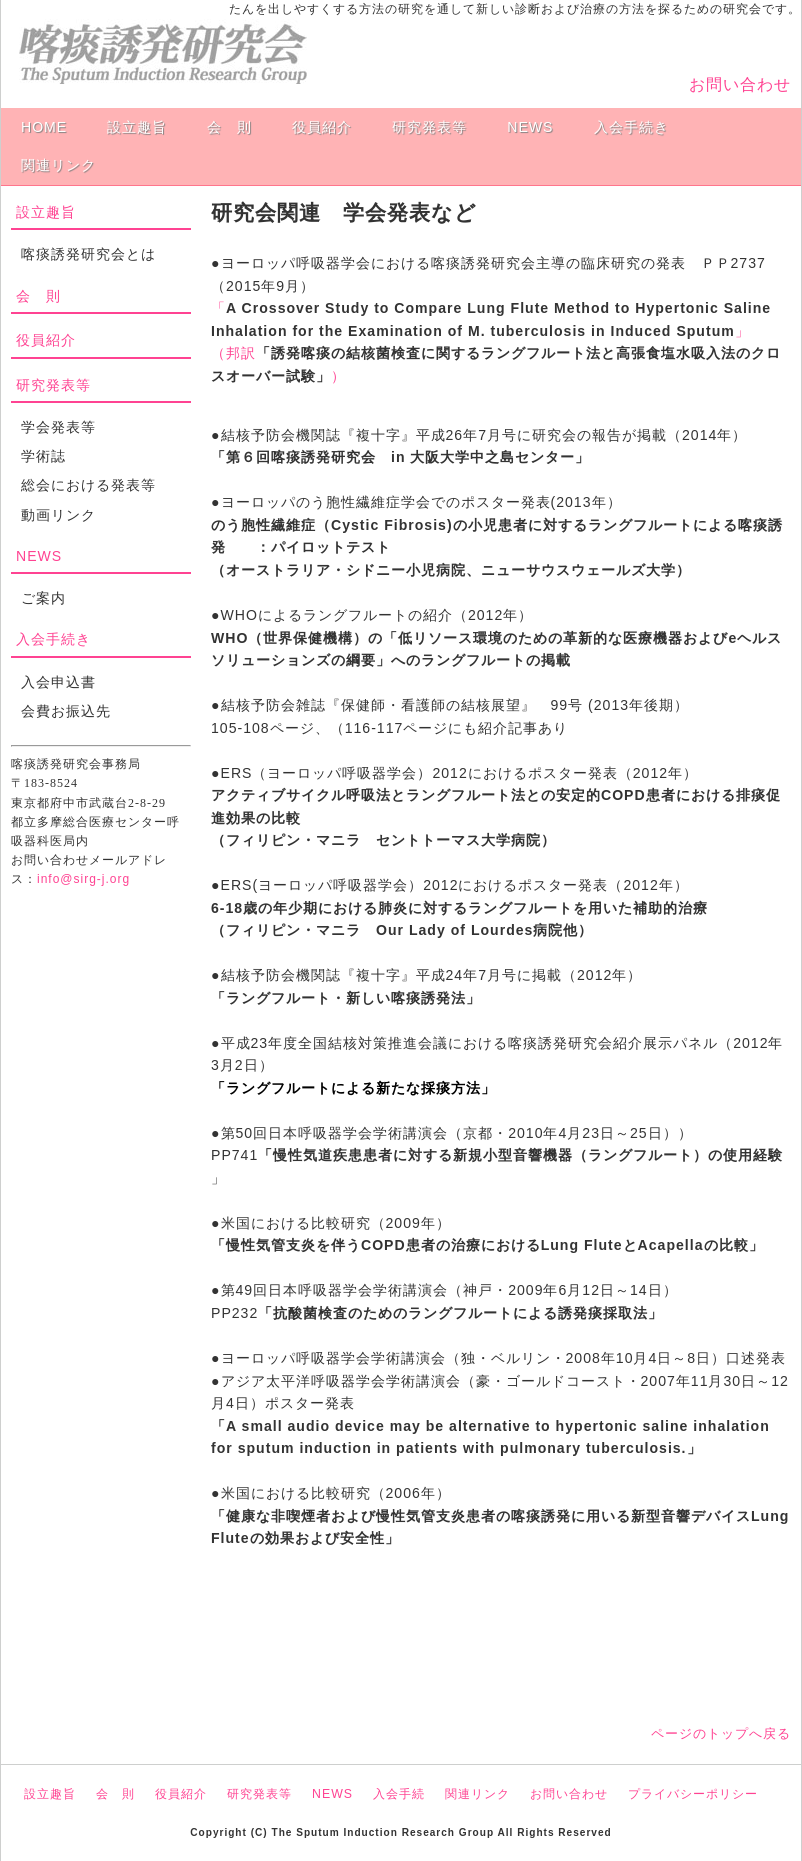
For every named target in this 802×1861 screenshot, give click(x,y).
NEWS (530, 127)
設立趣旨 (137, 127)
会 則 (229, 127)
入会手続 (399, 1794)
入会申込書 (58, 682)
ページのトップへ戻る (721, 1733)
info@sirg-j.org (83, 879)
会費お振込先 (66, 711)
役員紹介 (322, 127)
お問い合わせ (740, 84)
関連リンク (58, 165)
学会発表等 (58, 427)
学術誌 (43, 456)
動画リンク (58, 515)
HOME (44, 127)
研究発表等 (429, 127)
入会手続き (631, 127)
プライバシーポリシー (693, 1794)
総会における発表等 (88, 485)
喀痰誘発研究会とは (88, 254)
